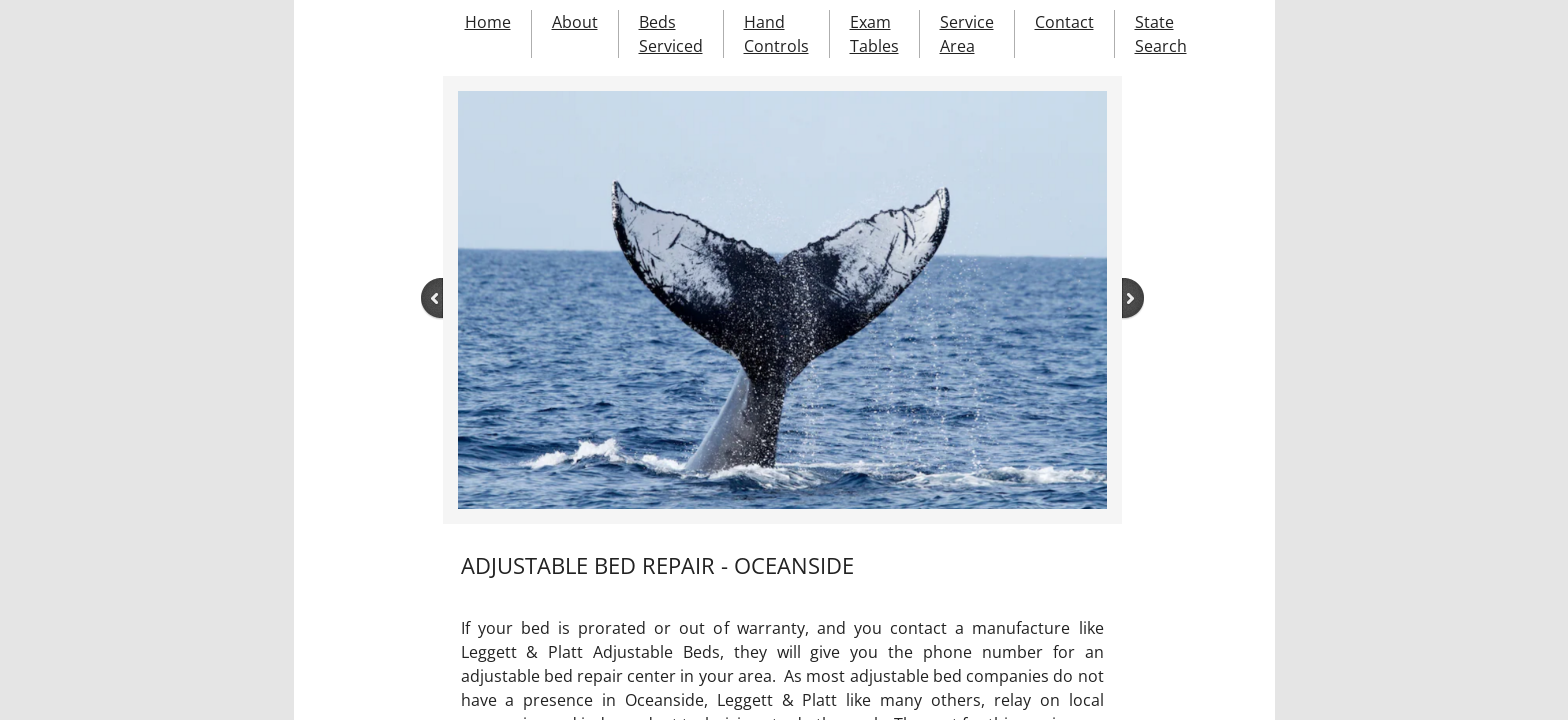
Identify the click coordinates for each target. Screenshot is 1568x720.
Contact (1064, 22)
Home (488, 22)
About (575, 22)
